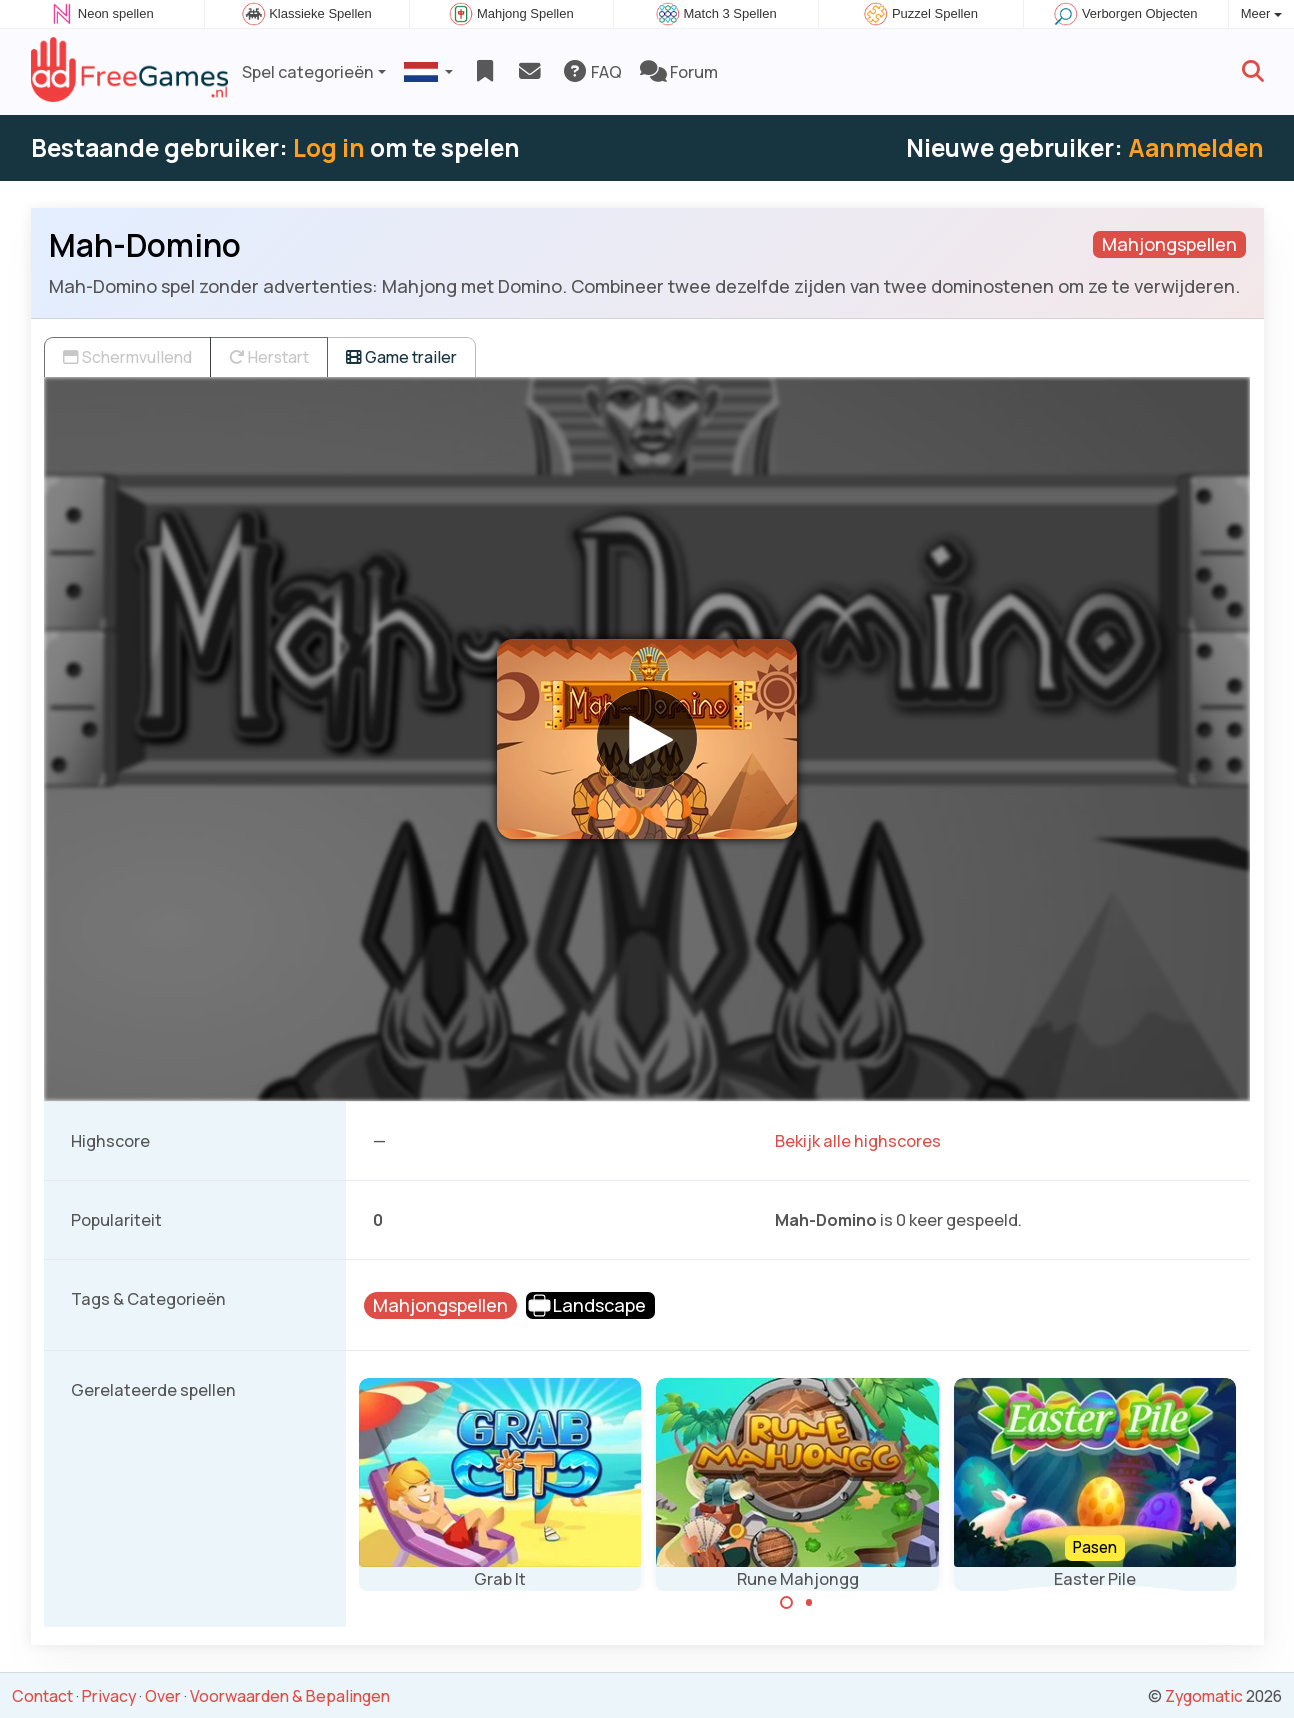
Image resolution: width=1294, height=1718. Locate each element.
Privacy (109, 1696)
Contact (42, 1696)
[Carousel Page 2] (809, 1603)
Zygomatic (1204, 1696)
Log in (329, 147)
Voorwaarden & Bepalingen (290, 1696)
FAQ (591, 72)
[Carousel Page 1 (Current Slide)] (787, 1603)
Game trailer (401, 357)
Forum (679, 72)
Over (163, 1696)
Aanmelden (1196, 147)
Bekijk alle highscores (858, 1141)
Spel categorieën (308, 72)
